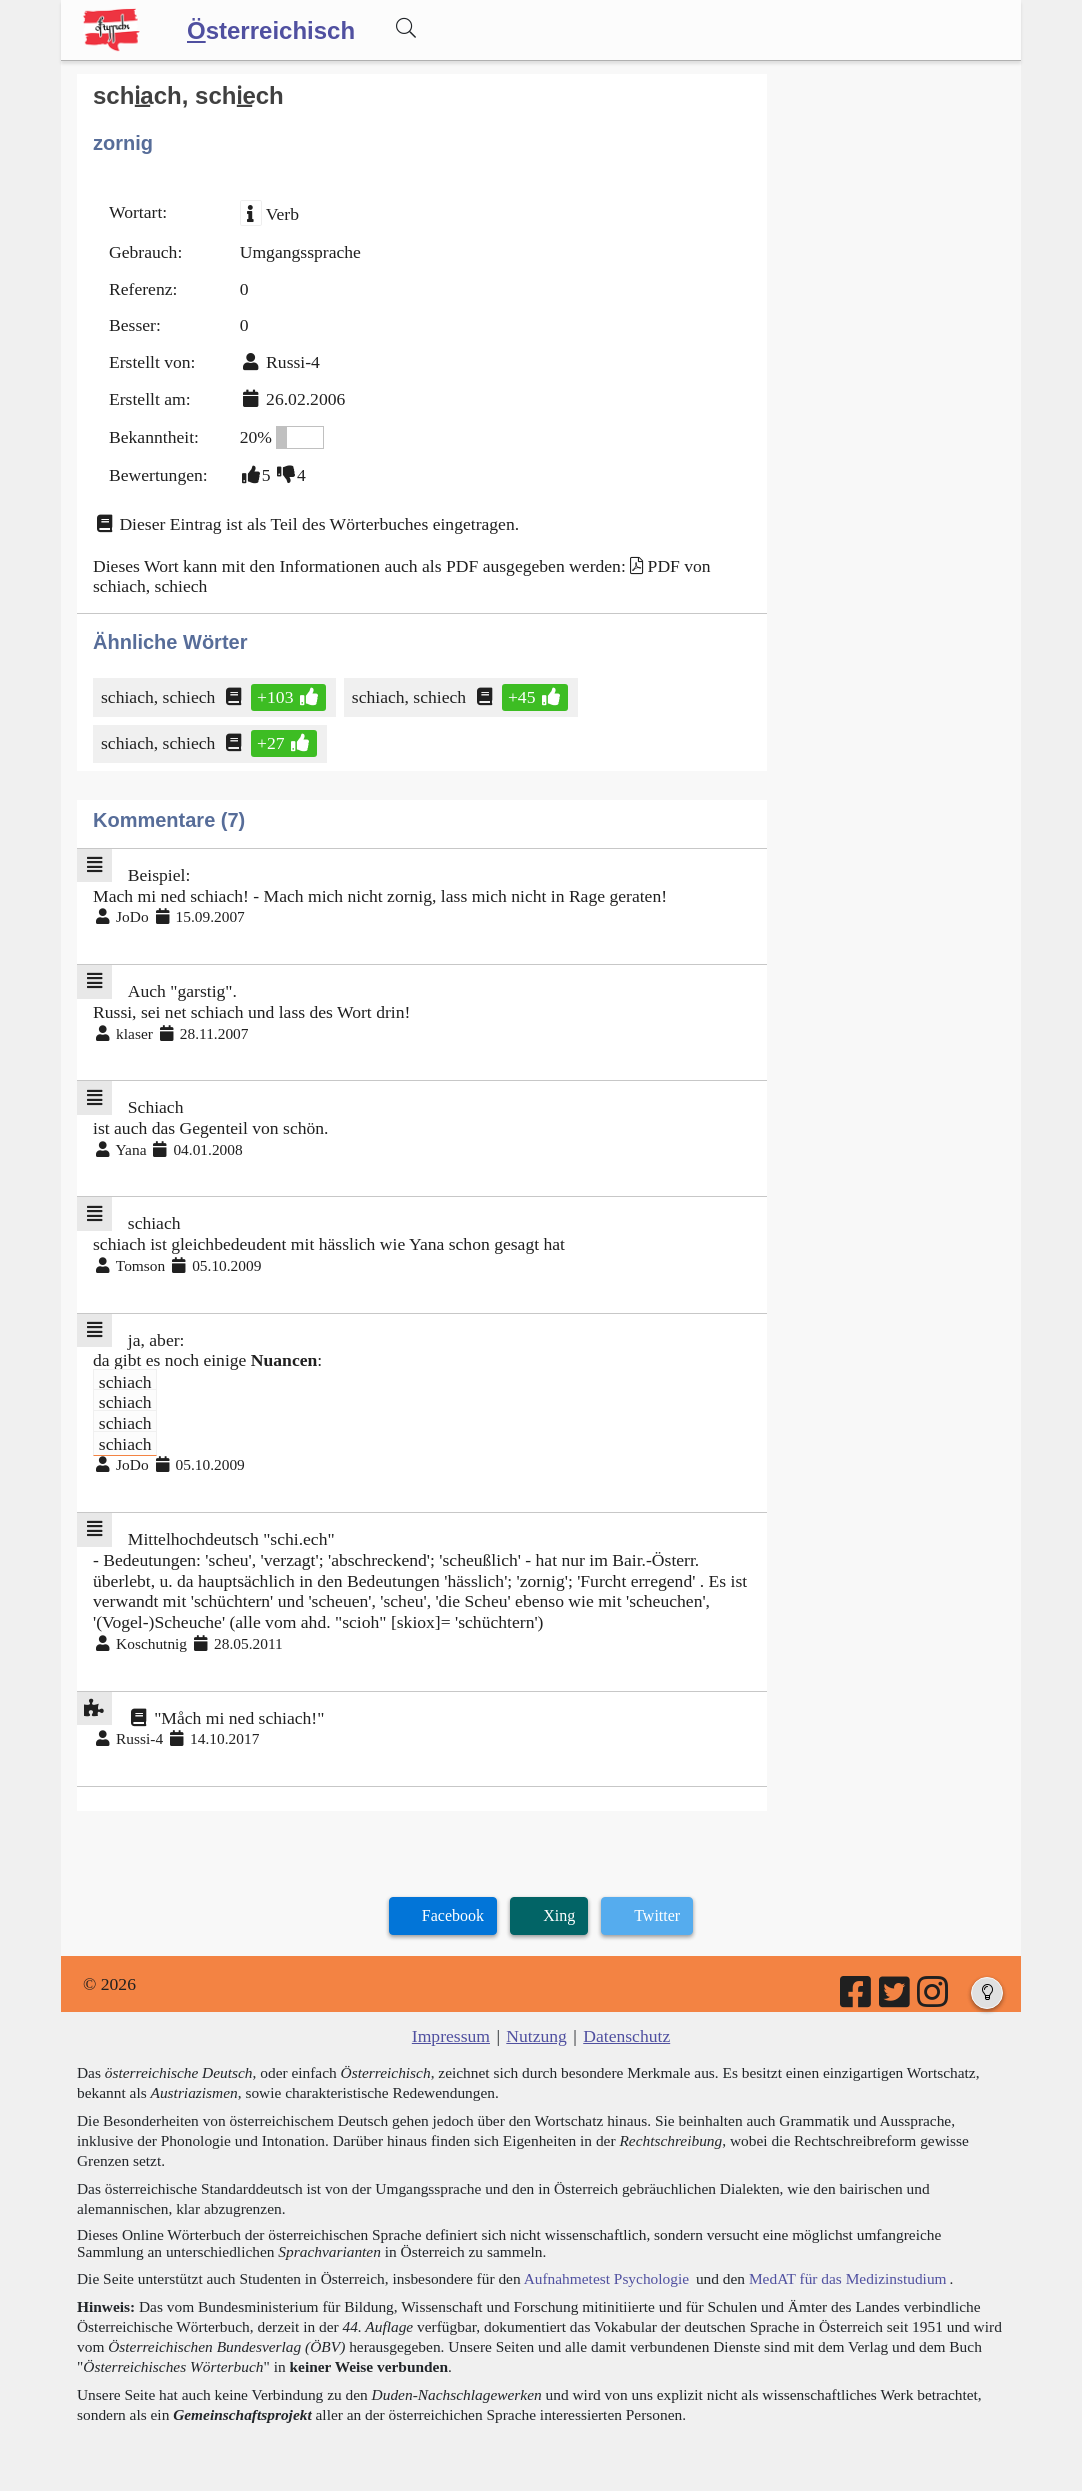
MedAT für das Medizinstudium (848, 2278)
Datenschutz (626, 2036)
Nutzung (536, 2036)
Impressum (451, 2036)
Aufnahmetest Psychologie (606, 2278)
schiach (125, 1381)
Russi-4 (293, 362)
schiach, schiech (159, 697)
